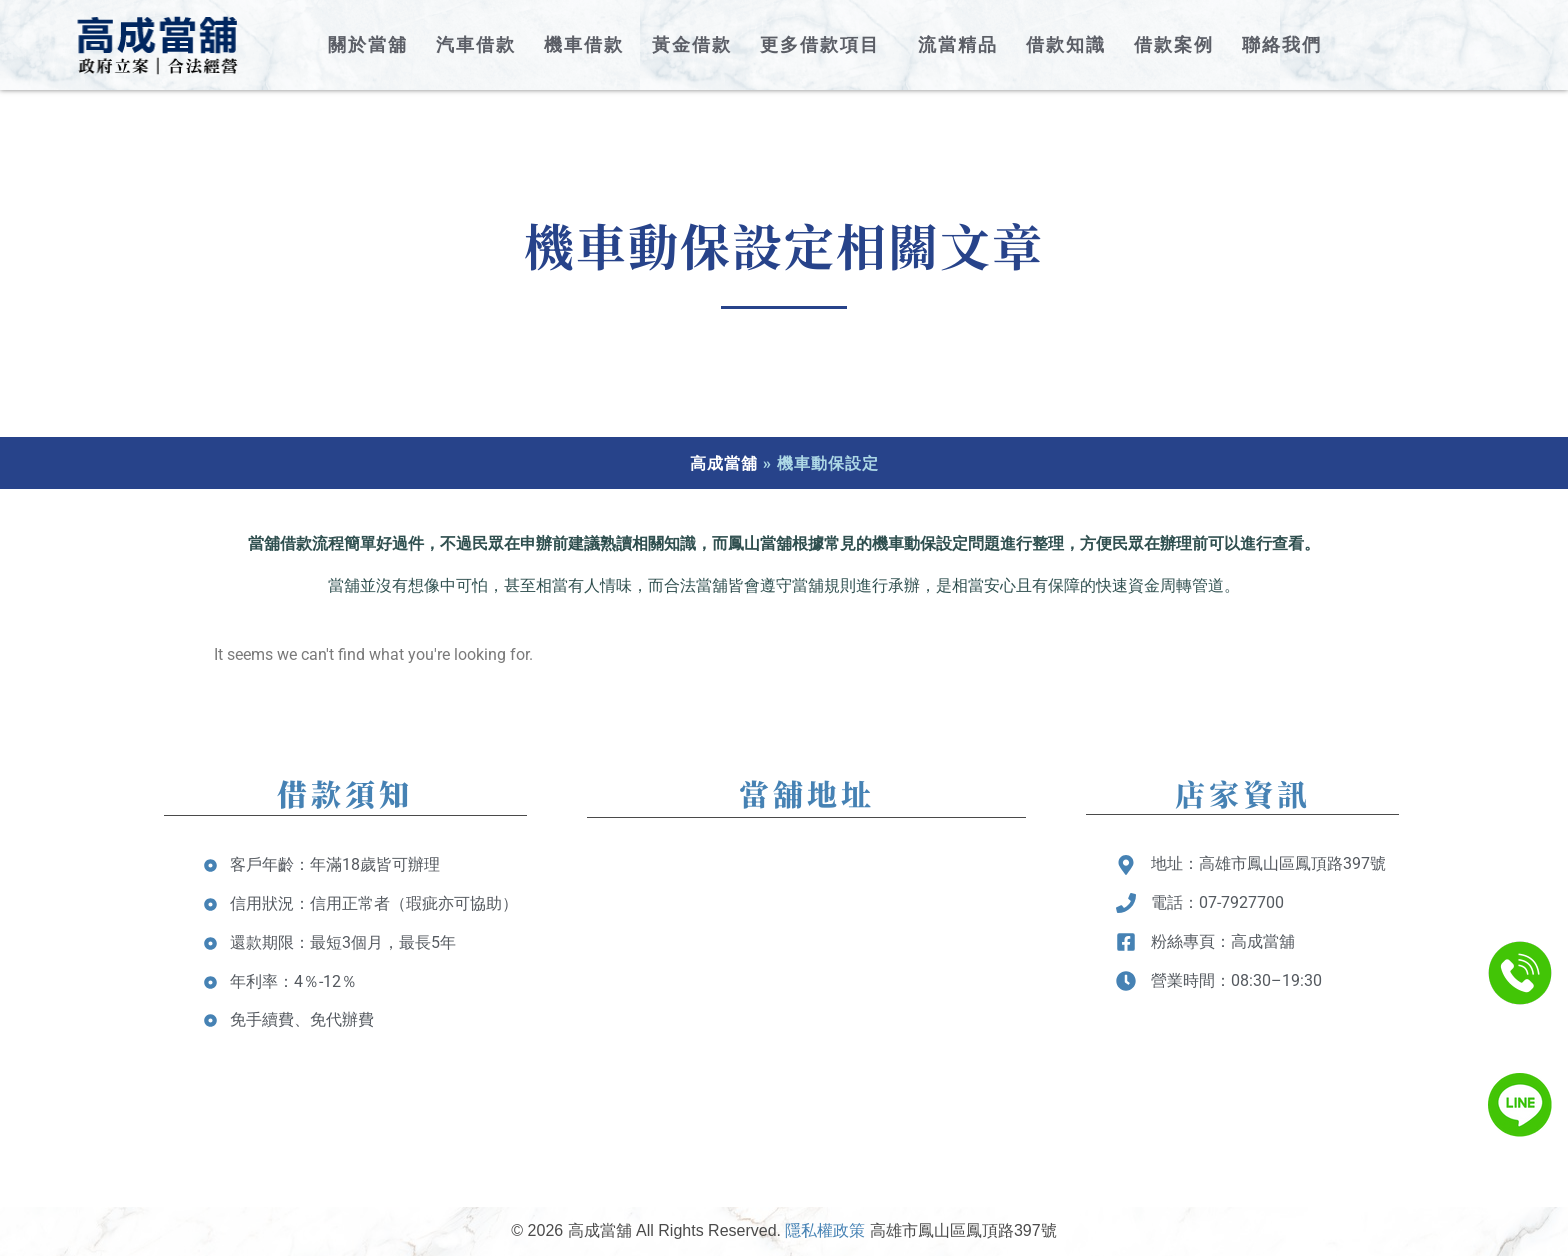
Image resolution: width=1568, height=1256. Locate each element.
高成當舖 (724, 462)
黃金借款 (692, 44)
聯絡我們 (1282, 44)
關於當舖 (368, 44)
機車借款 (584, 44)
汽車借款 (476, 44)
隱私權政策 (825, 1230)
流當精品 (958, 44)
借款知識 (1066, 44)
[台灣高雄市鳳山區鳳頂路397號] (806, 992)
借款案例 (1174, 44)
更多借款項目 (825, 44)
